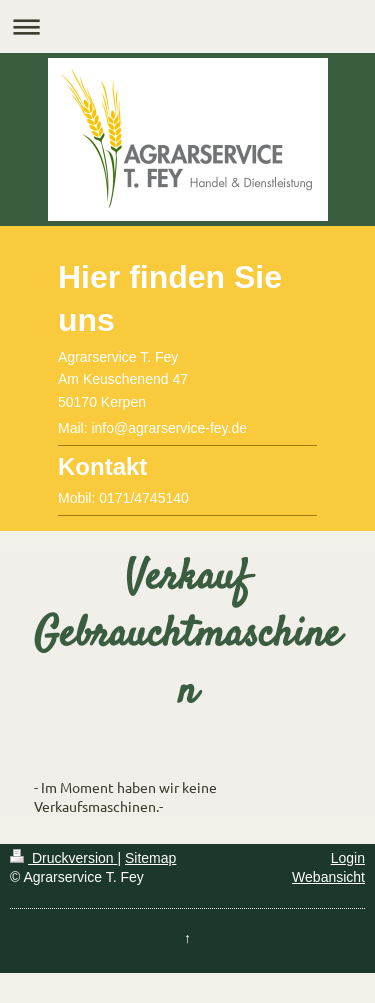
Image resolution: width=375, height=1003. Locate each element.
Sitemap (150, 858)
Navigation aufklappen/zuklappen (187, 26)
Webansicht (328, 877)
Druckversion (63, 858)
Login (348, 858)
